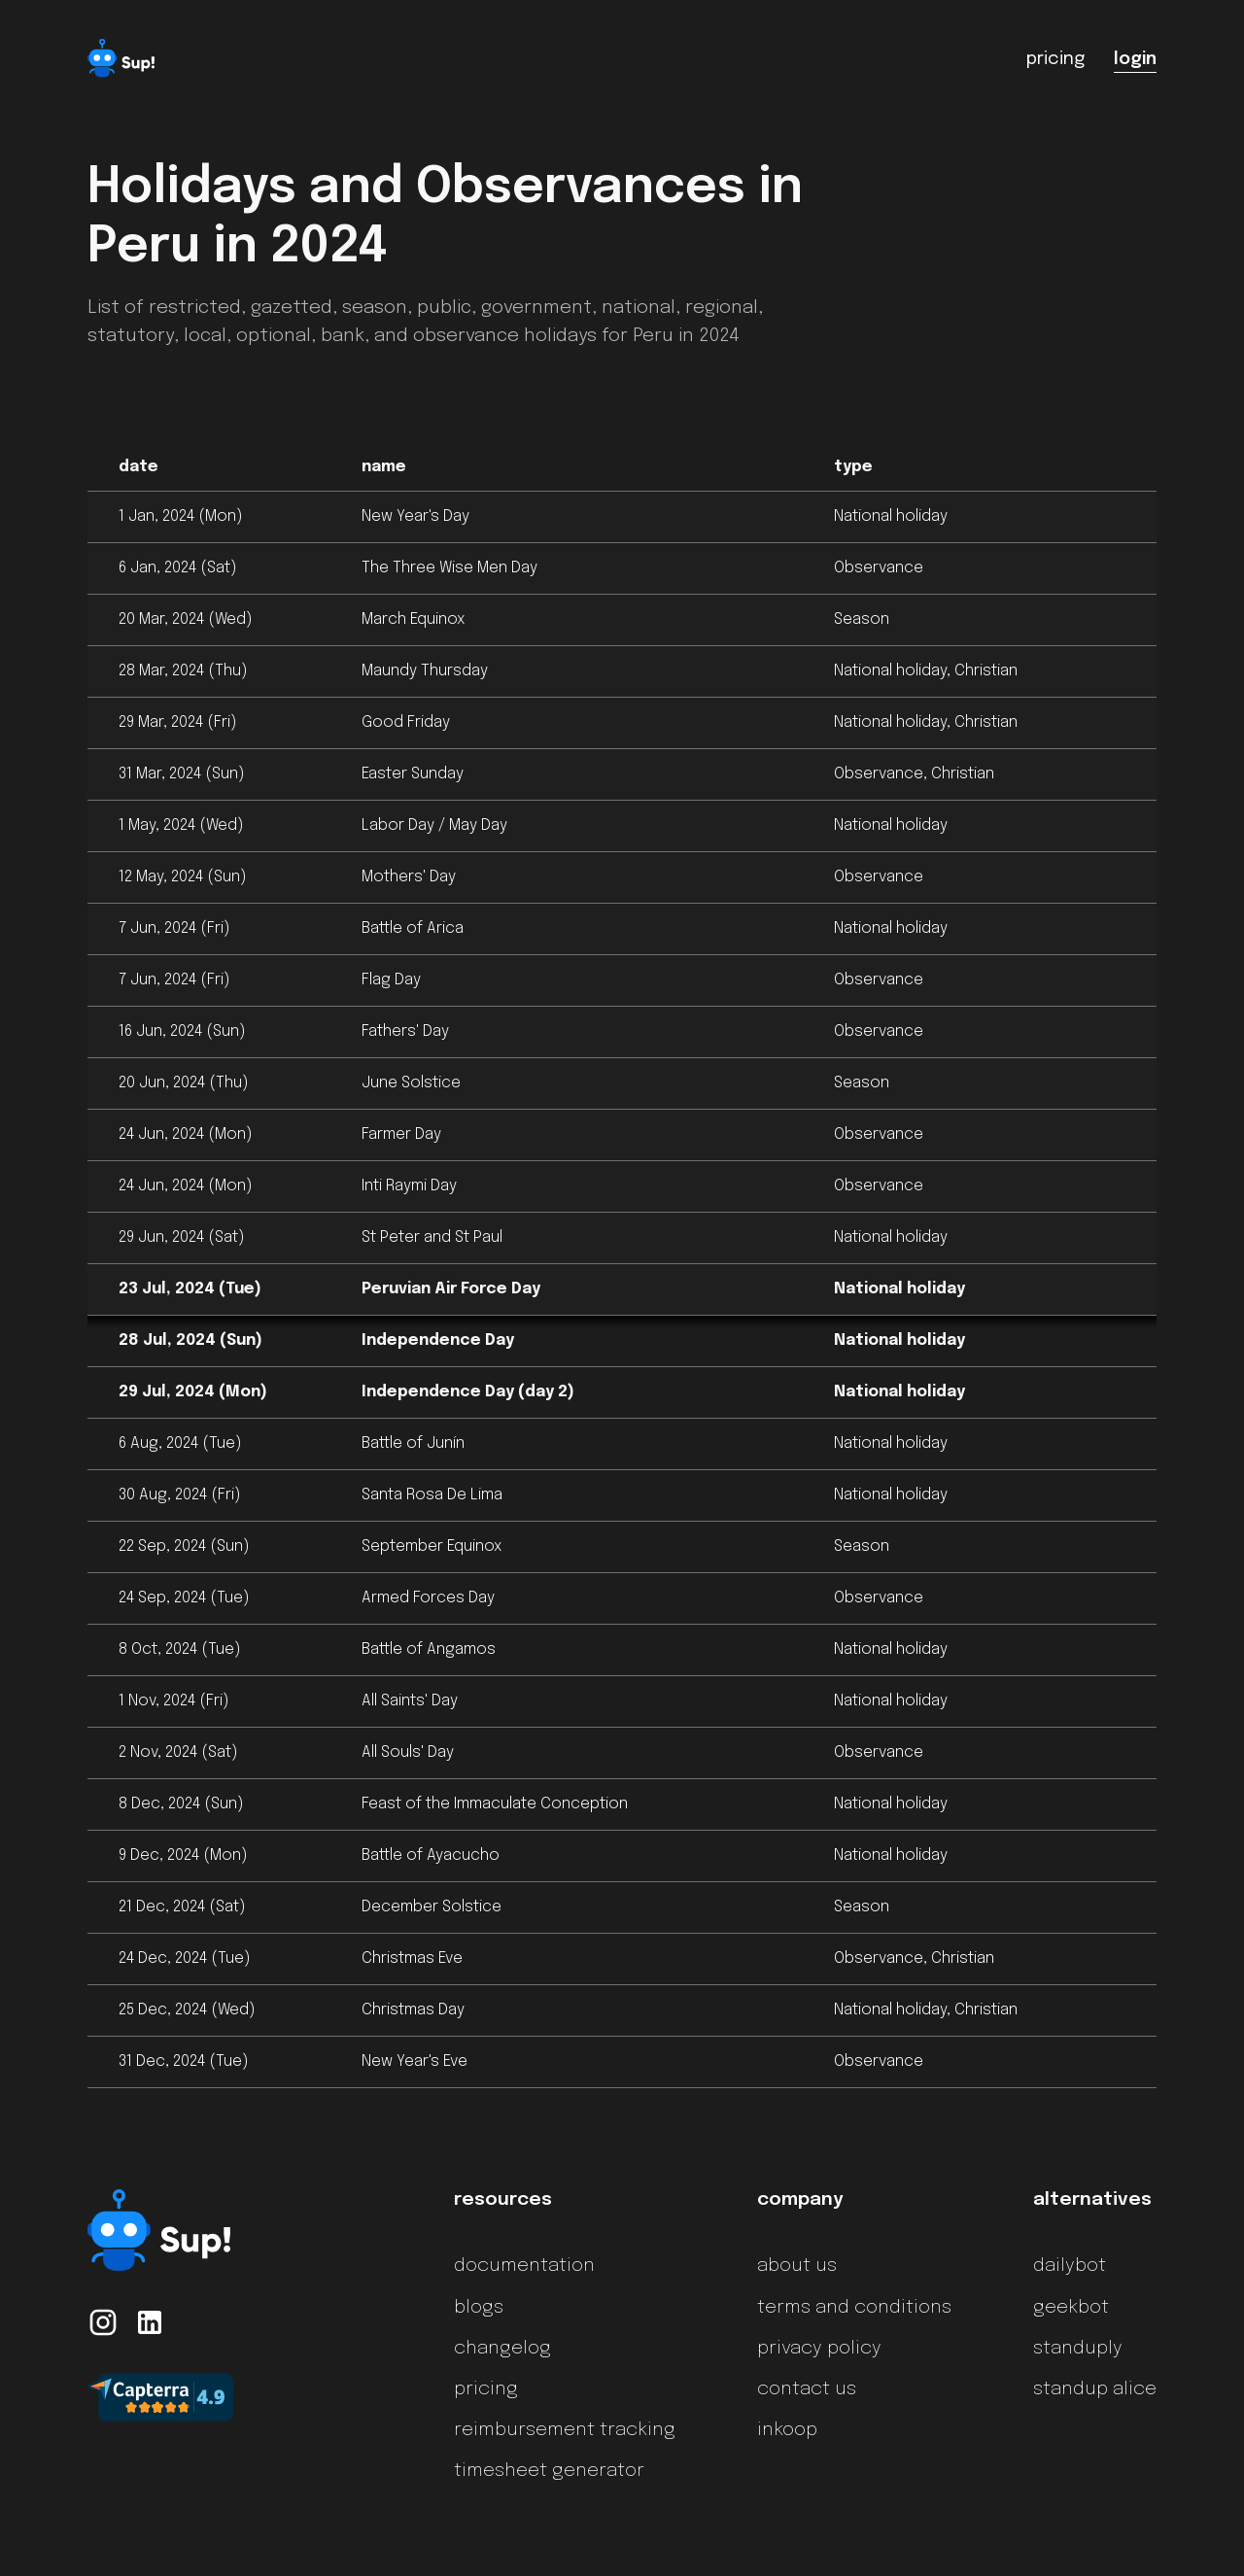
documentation (524, 2266)
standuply (1078, 2348)
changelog (502, 2348)
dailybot (1069, 2266)
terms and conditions (854, 2308)
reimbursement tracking (564, 2430)
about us (797, 2266)
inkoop (787, 2430)
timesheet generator (549, 2471)
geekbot (1071, 2308)
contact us (806, 2389)
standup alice (1095, 2389)
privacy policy (819, 2348)
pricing (486, 2389)
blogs (478, 2308)
